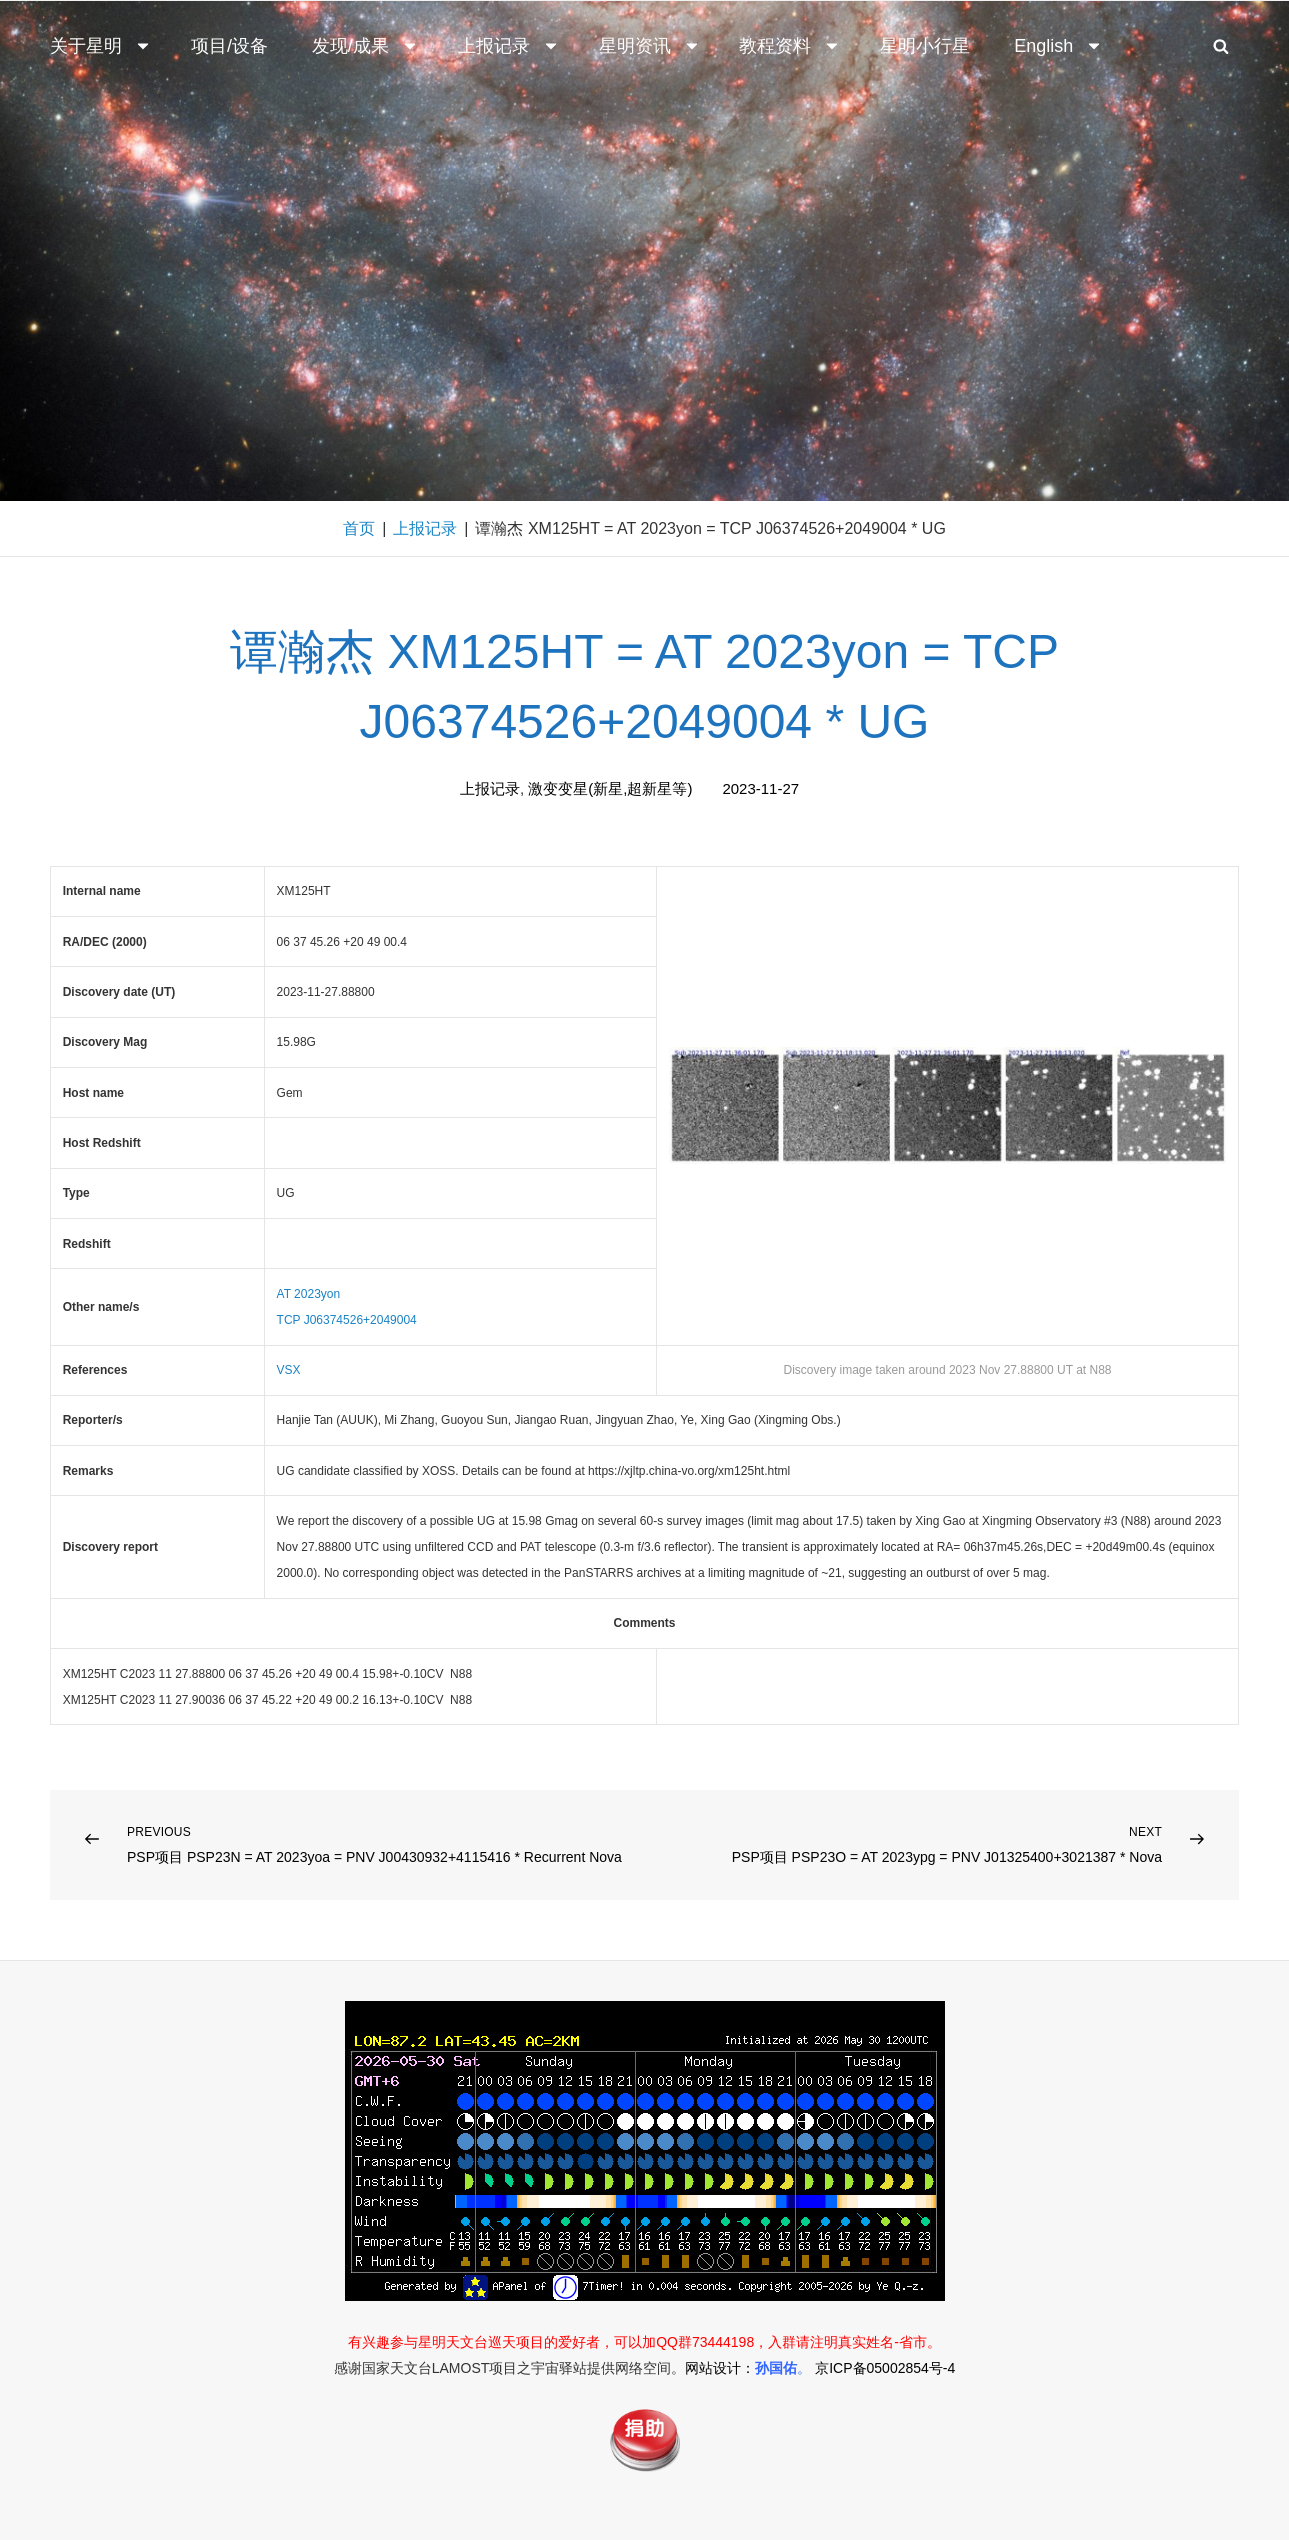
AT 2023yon (309, 1294)
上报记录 (509, 46)
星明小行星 (925, 46)
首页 (359, 528)
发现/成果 (365, 46)
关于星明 (101, 46)
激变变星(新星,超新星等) (610, 788)
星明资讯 (650, 46)
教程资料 (790, 46)
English (1058, 46)
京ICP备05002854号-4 (885, 2368)
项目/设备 (229, 46)
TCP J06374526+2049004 (347, 1320)
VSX (289, 1370)
